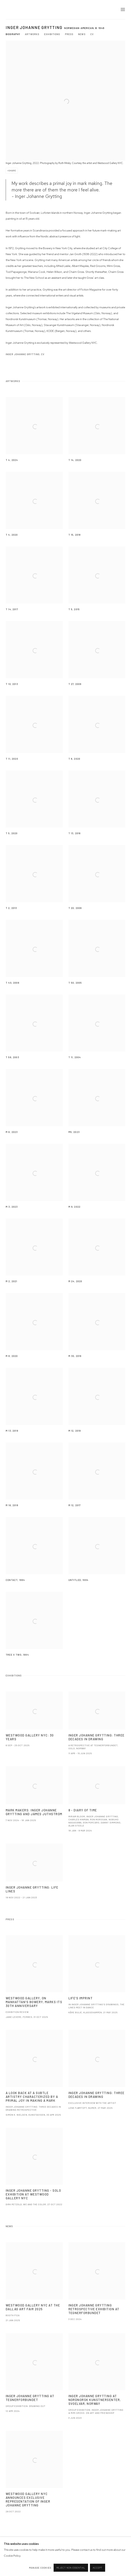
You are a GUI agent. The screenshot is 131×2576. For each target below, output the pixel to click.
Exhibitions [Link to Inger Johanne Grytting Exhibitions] (52, 34)
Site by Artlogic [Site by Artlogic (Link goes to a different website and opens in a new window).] (53, 2551)
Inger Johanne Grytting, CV (25, 355)
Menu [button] (122, 10)
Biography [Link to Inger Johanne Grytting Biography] (13, 34)
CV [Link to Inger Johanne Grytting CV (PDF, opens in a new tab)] (92, 34)
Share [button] (12, 170)
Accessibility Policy (37, 2545)
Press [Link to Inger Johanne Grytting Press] (69, 34)
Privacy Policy (13, 2545)
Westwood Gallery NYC (28, 9)
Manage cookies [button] (61, 2545)
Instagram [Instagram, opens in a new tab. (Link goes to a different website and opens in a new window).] (9, 2560)
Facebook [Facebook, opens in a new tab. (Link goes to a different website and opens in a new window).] (16, 2560)
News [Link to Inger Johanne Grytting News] (82, 34)
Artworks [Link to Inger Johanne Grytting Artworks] (32, 34)
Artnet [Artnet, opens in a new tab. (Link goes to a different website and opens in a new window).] (24, 2560)
